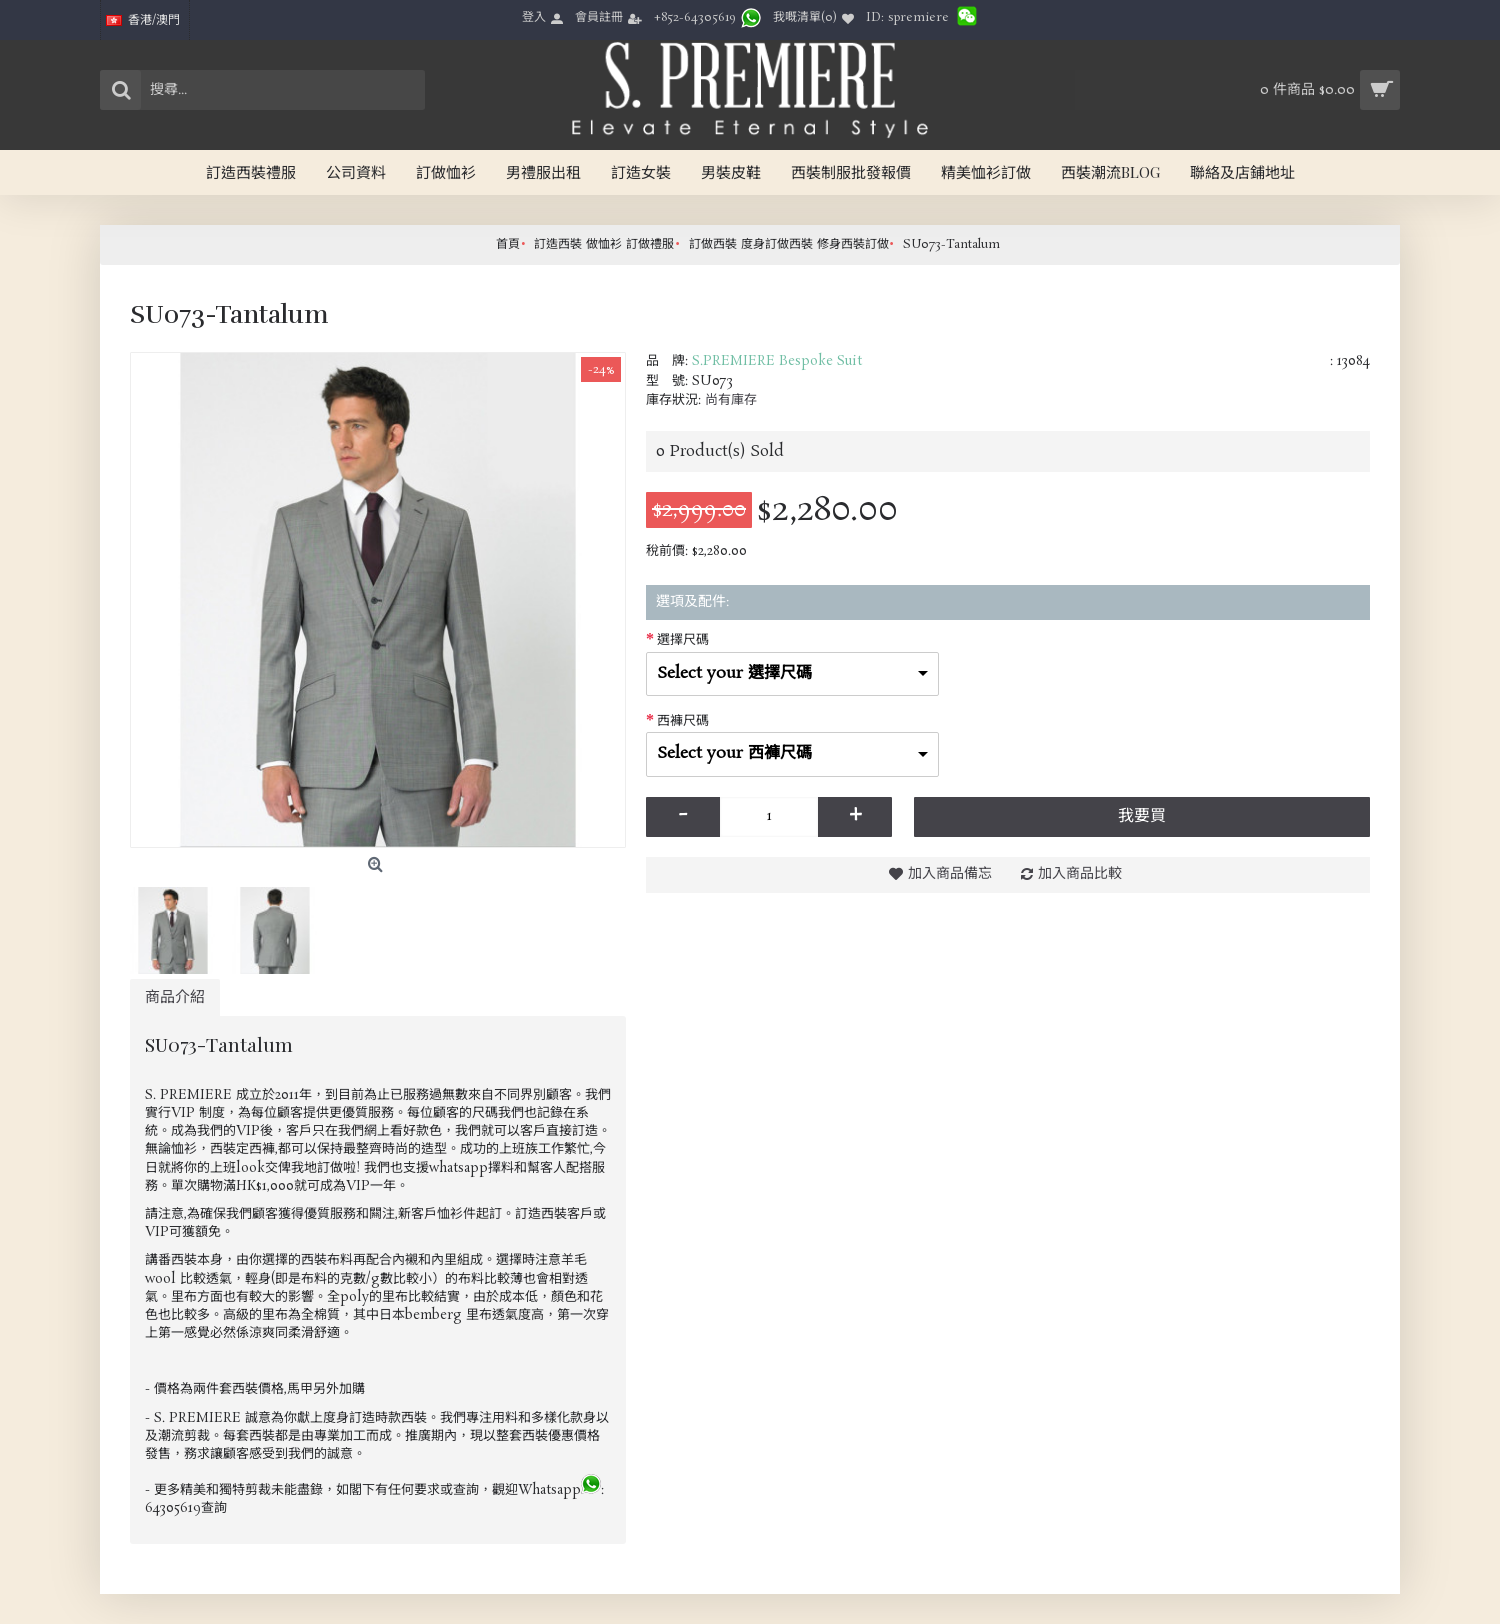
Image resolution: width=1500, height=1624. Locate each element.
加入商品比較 (1080, 874)
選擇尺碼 (683, 640)
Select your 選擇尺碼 (734, 673)
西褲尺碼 (683, 721)
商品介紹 (175, 997)
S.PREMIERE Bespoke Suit (777, 361)
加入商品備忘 (950, 874)
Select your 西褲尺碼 (734, 753)
